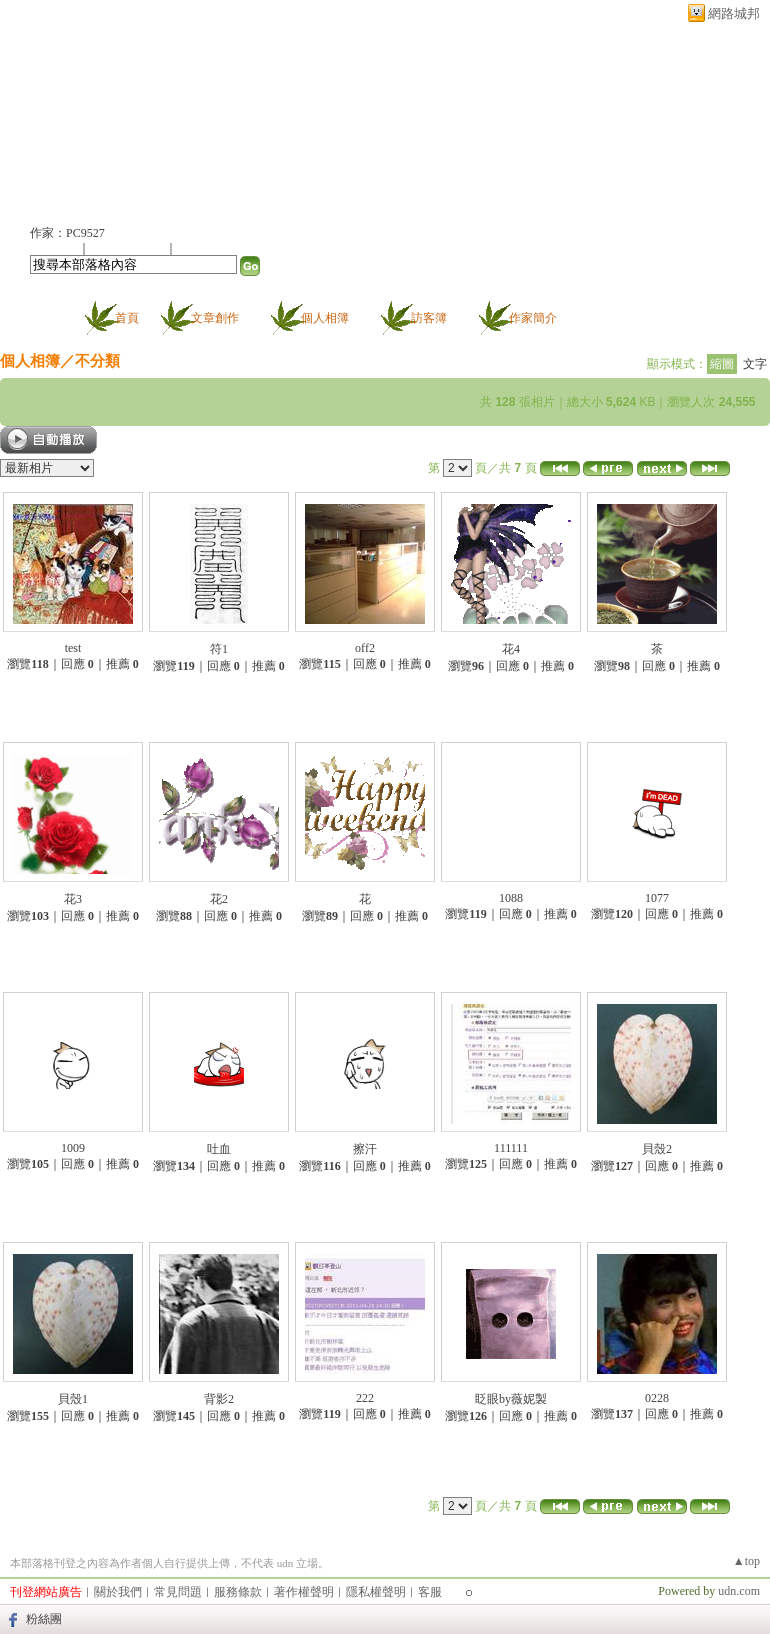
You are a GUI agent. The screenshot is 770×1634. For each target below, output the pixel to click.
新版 (180, 116)
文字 (755, 364)
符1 (219, 649)
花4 (511, 649)
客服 (430, 1592)
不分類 (97, 360)
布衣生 (67, 116)
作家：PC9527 (67, 233)
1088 (511, 898)
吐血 (219, 1149)
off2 (365, 648)
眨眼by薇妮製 (511, 1399)
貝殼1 (73, 1399)
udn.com (739, 1591)
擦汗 (365, 1149)
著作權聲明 (304, 1592)
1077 (657, 898)
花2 (219, 899)
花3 (73, 899)
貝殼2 (657, 1149)
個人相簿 (325, 318)
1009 (73, 1148)
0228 (657, 1398)
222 (365, 1398)
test (73, 648)
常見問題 (178, 1592)
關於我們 (118, 1592)
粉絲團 (44, 1619)
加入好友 (54, 248)
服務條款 (238, 1592)
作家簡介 (533, 318)
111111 (511, 1148)
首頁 (127, 318)
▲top (746, 1561)
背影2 (219, 1399)
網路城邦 (734, 13)
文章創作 (215, 318)
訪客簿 (429, 318)
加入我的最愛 (129, 248)
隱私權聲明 (376, 1592)
